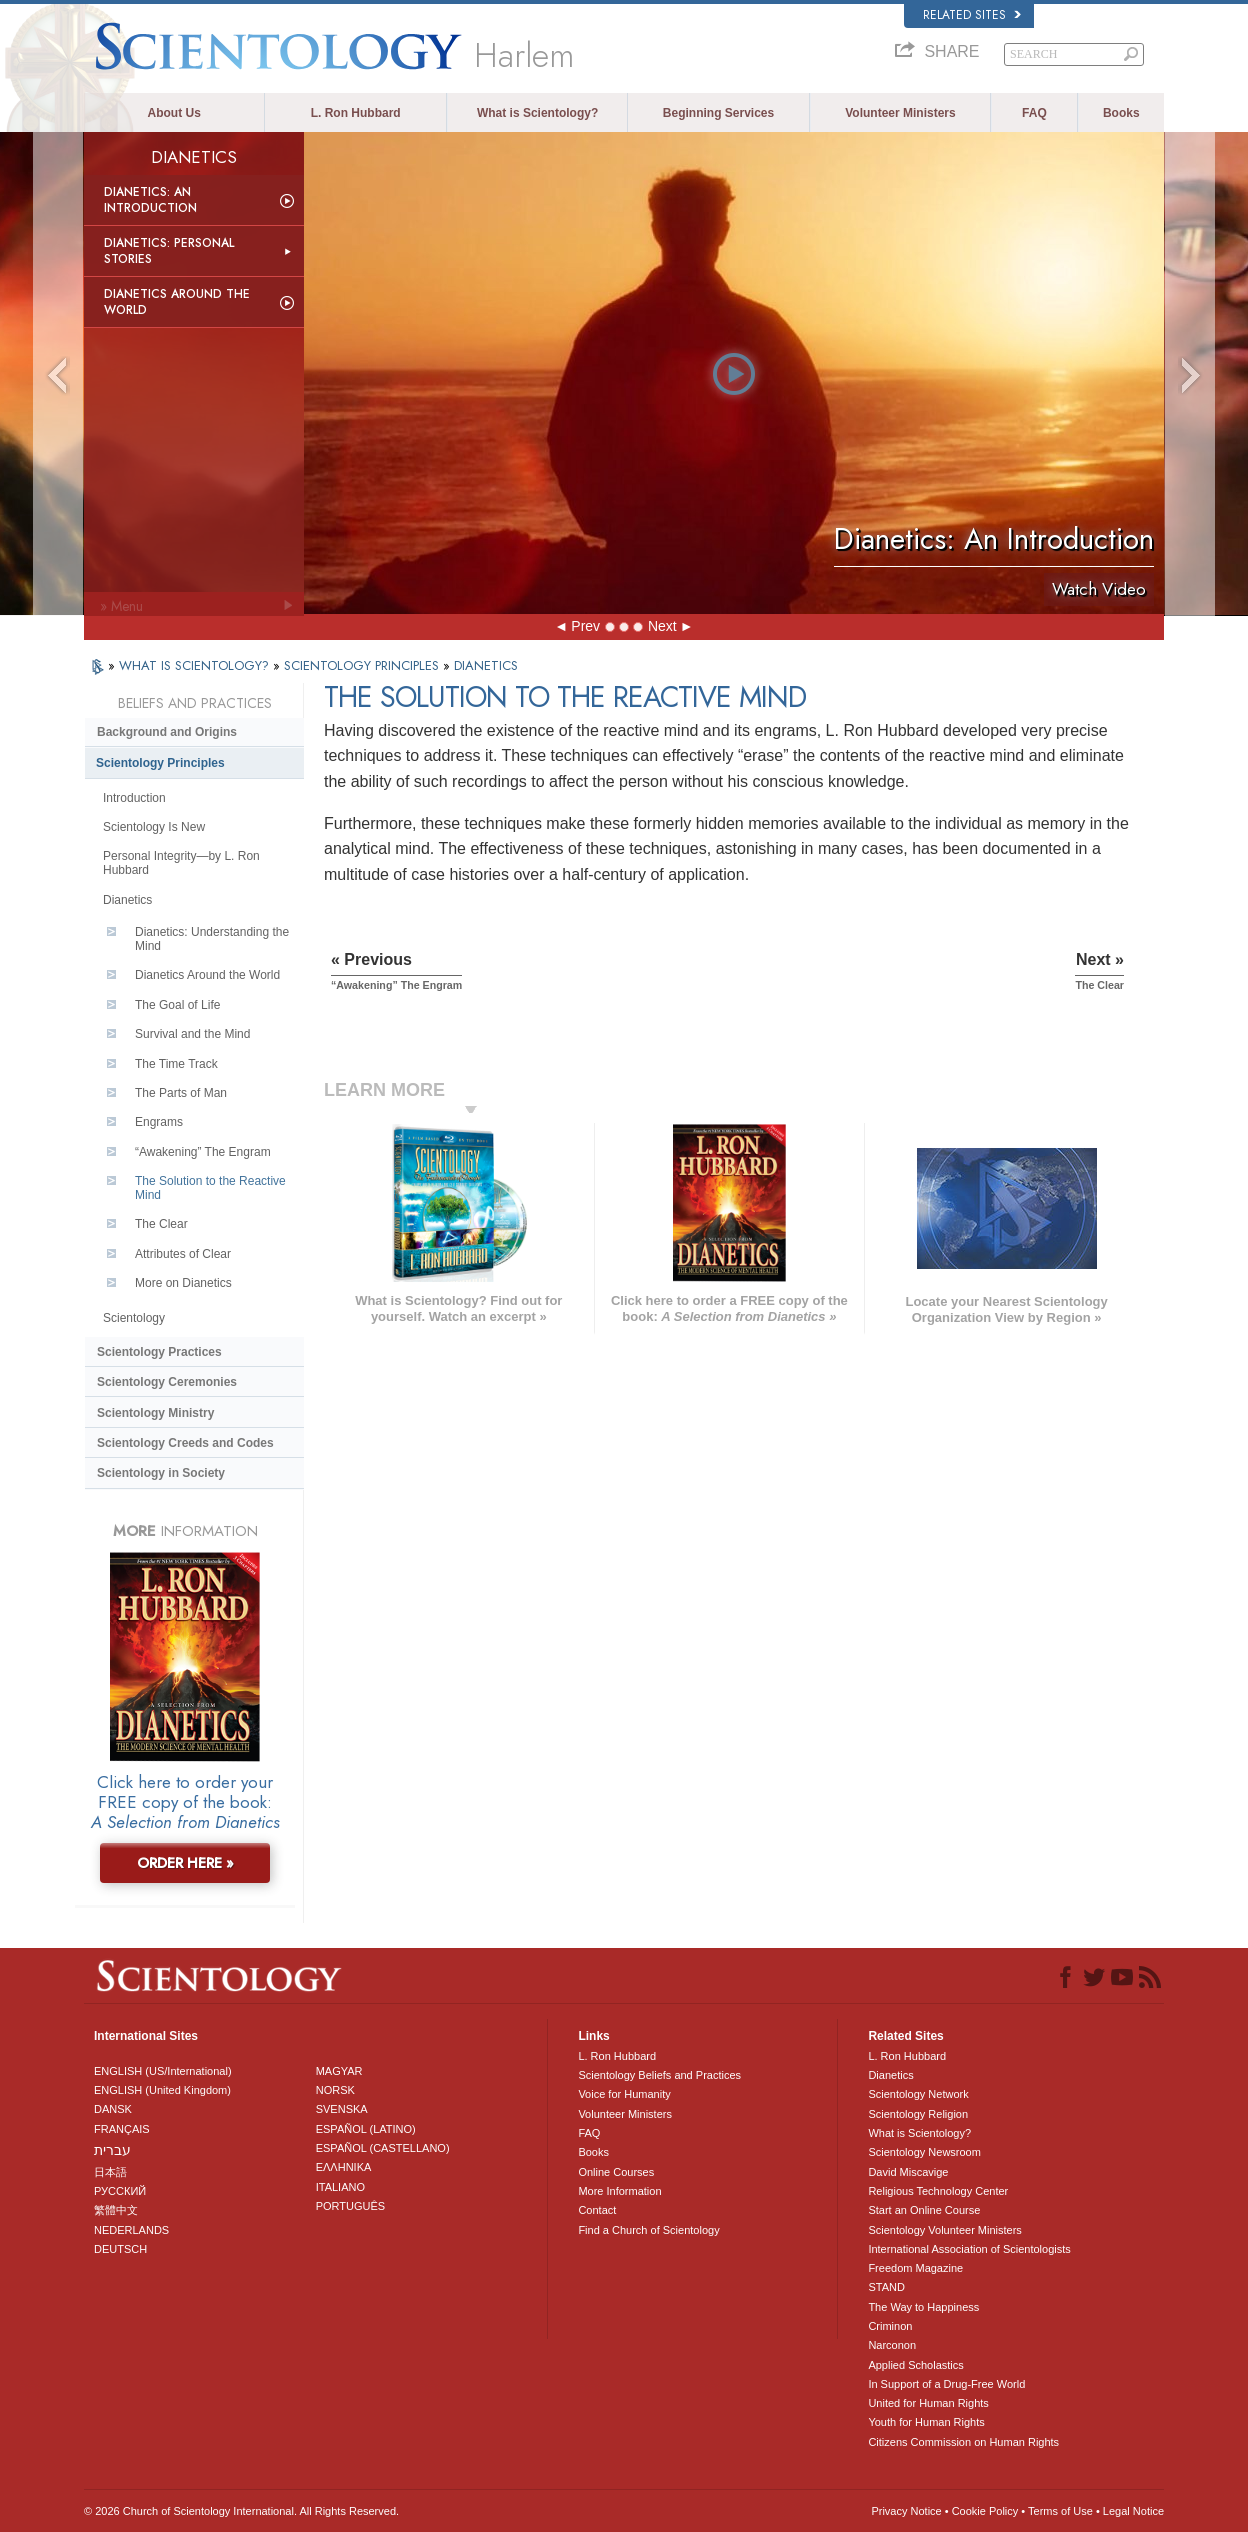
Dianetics (127, 900)
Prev (585, 626)
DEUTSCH (120, 2249)
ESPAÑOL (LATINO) (366, 2129)
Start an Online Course (924, 2210)
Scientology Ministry (155, 1413)
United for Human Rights (928, 2403)
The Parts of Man (181, 1093)
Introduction (134, 798)
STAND (886, 2287)
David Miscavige (908, 2172)
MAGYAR (339, 2071)
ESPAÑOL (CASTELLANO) (383, 2148)
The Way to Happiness (923, 2307)
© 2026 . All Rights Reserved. (241, 2511)
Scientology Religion (918, 2114)
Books (1121, 113)
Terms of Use (1060, 2511)
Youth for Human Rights (926, 2422)
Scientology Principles (160, 763)
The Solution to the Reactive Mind (210, 1188)
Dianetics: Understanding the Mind (212, 939)
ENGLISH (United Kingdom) (162, 2090)
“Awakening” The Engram (203, 1152)
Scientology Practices (159, 1352)
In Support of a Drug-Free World (946, 2384)
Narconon (892, 2345)
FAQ (1034, 113)
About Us (174, 113)
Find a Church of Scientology (648, 2230)
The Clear (161, 1224)
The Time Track (176, 1064)
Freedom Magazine (915, 2268)
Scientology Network (918, 2094)
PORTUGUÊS (350, 2206)
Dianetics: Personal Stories (169, 251)
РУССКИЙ (120, 2191)
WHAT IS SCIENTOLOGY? (196, 665)
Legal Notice (1133, 2511)
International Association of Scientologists (969, 2249)
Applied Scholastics (915, 2365)
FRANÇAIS (122, 2129)
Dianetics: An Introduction (150, 200)
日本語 (110, 2172)
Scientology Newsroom (924, 2152)
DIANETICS (486, 665)
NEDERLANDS (131, 2230)
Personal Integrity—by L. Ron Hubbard (181, 863)
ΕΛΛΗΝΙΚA (344, 2167)
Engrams (159, 1122)
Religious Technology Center (938, 2191)
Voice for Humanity (624, 2094)
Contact (597, 2210)
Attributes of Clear (183, 1254)
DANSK (113, 2109)
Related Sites (972, 15)
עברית (112, 2150)
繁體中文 (116, 2210)
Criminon (890, 2326)
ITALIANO (340, 2187)
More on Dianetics (183, 1283)
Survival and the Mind (192, 1034)
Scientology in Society (161, 1473)
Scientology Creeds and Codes (185, 1443)
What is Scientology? (537, 113)
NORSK (335, 2090)
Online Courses (616, 2172)
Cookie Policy (985, 2511)
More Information (619, 2191)
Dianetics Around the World (177, 302)
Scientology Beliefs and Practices (659, 2075)
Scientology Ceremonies (167, 1382)
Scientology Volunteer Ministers (944, 2230)
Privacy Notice (906, 2511)
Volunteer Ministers (900, 113)
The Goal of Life (177, 1005)
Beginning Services (718, 113)
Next (662, 626)
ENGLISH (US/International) (163, 2071)
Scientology (134, 1318)
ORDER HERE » (185, 1863)
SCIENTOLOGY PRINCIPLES (363, 665)
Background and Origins (167, 732)
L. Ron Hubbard (356, 113)
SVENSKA (342, 2109)
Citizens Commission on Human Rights (963, 2442)
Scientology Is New (154, 827)
